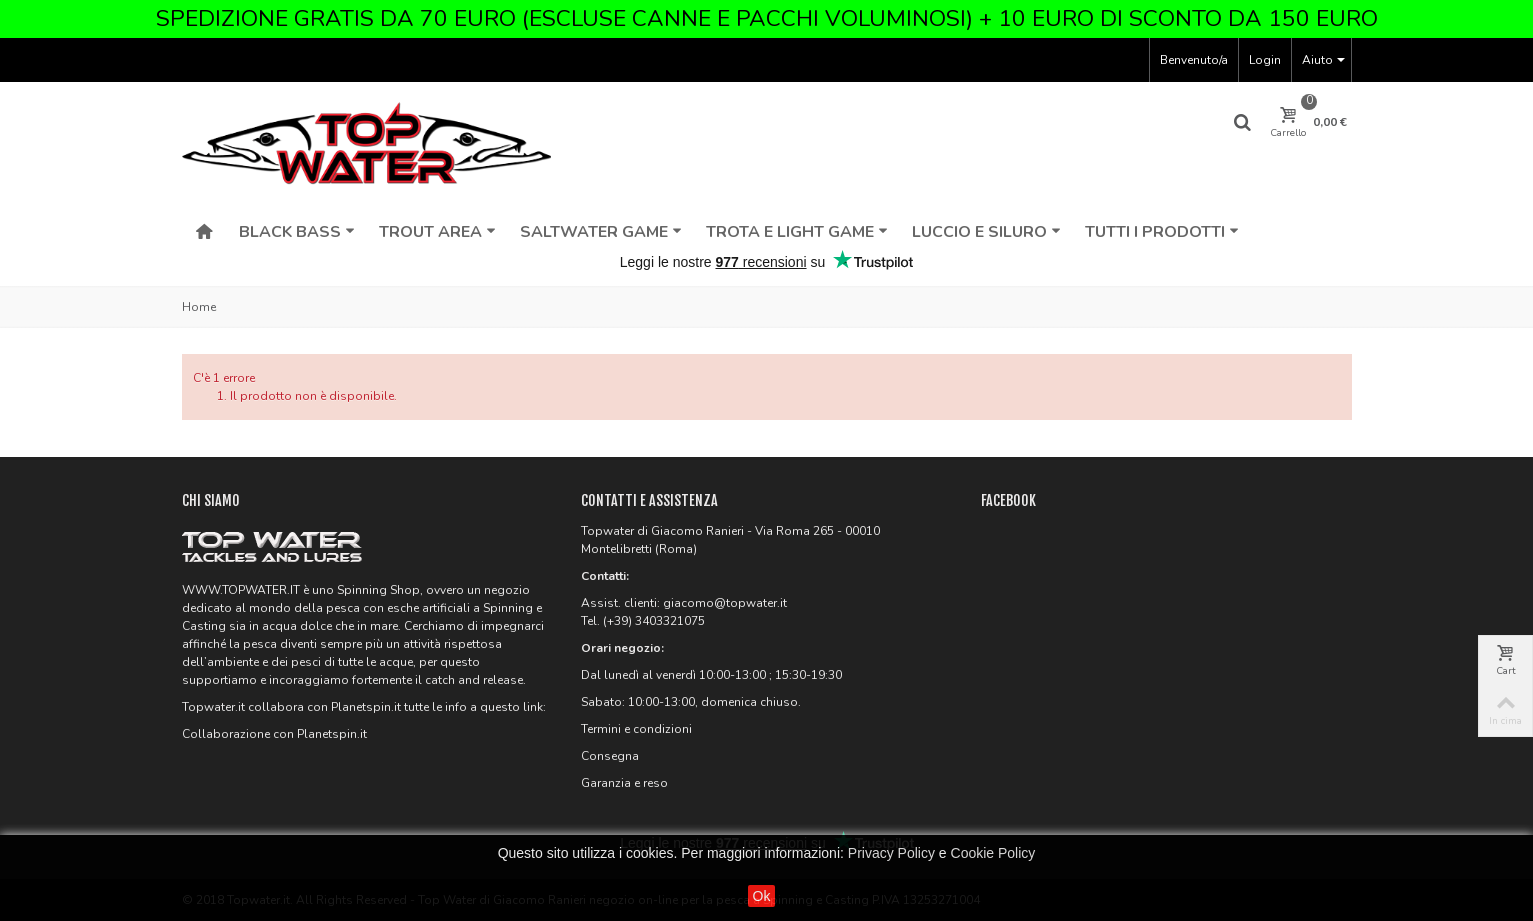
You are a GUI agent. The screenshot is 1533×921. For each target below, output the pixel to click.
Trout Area (437, 232)
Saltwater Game (601, 232)
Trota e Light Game (797, 232)
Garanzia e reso (624, 783)
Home (199, 307)
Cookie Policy (993, 853)
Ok (762, 896)
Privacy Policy (891, 853)
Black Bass (297, 232)
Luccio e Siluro (986, 232)
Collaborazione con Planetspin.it (274, 734)
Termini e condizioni (636, 729)
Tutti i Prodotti (1162, 232)
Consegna (610, 756)
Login (1265, 60)
